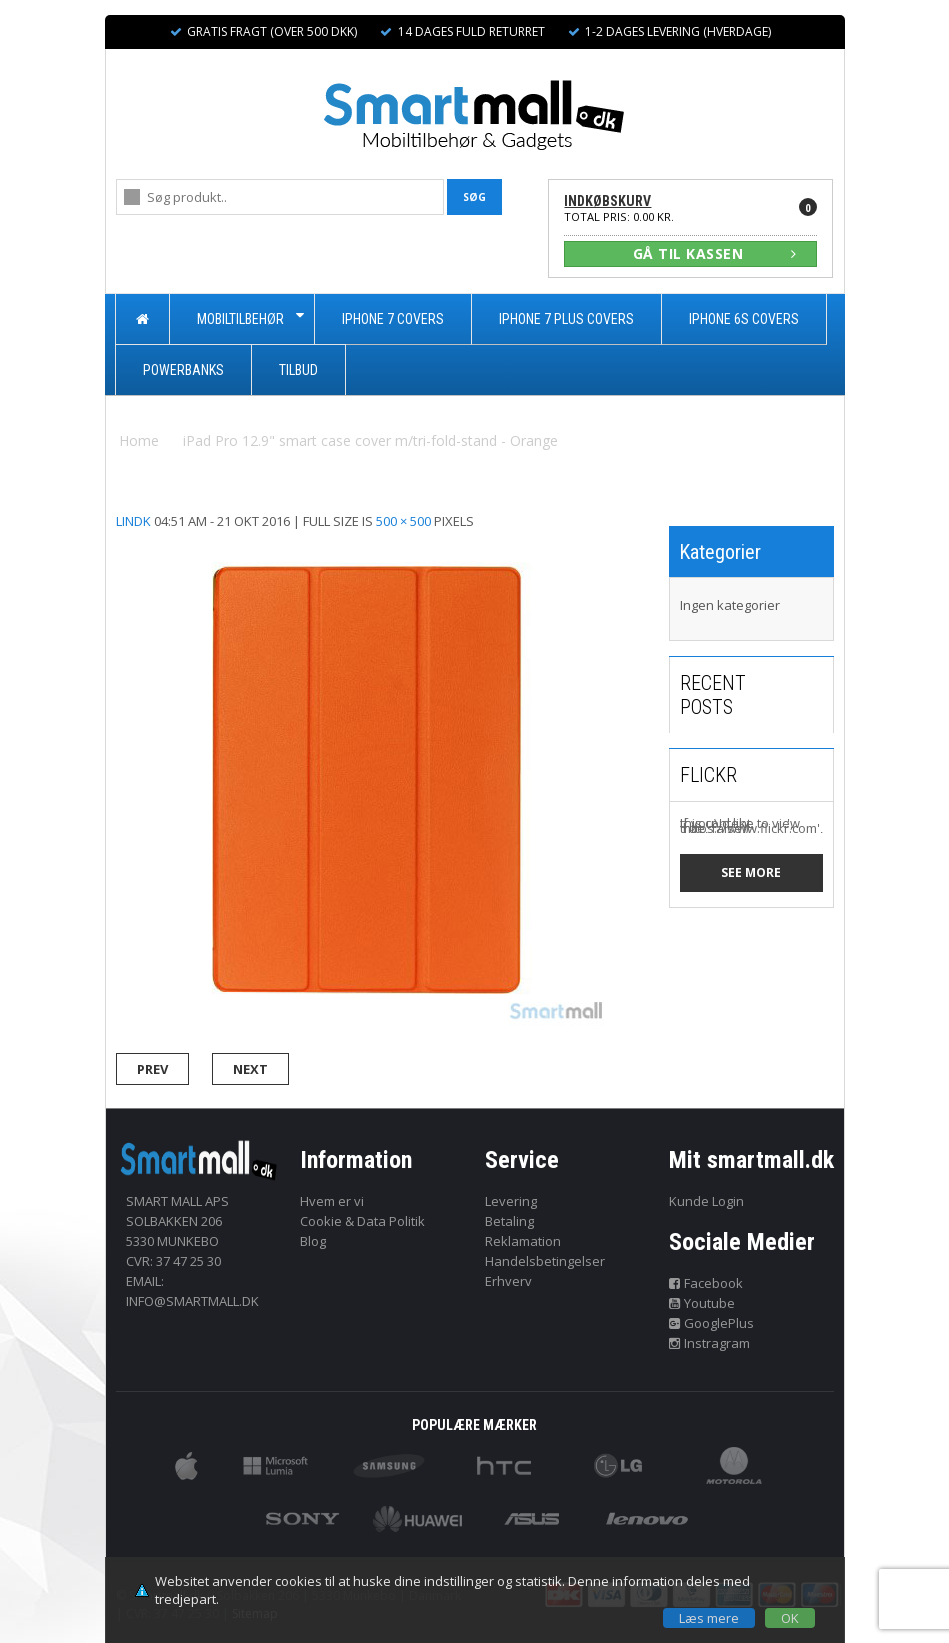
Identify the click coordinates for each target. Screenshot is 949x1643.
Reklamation (523, 1241)
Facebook (706, 1283)
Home (139, 440)
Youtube (702, 1303)
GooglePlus (711, 1323)
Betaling (509, 1221)
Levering (511, 1201)
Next (250, 1069)
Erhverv (508, 1281)
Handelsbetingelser (545, 1261)
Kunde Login (706, 1201)
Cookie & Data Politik (362, 1221)
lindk (133, 521)
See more (751, 872)
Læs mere (709, 1618)
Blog (313, 1241)
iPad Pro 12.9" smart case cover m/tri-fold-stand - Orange (370, 440)
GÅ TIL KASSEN (715, 253)
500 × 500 (403, 521)
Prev (152, 1069)
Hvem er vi (332, 1201)
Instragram (709, 1343)
